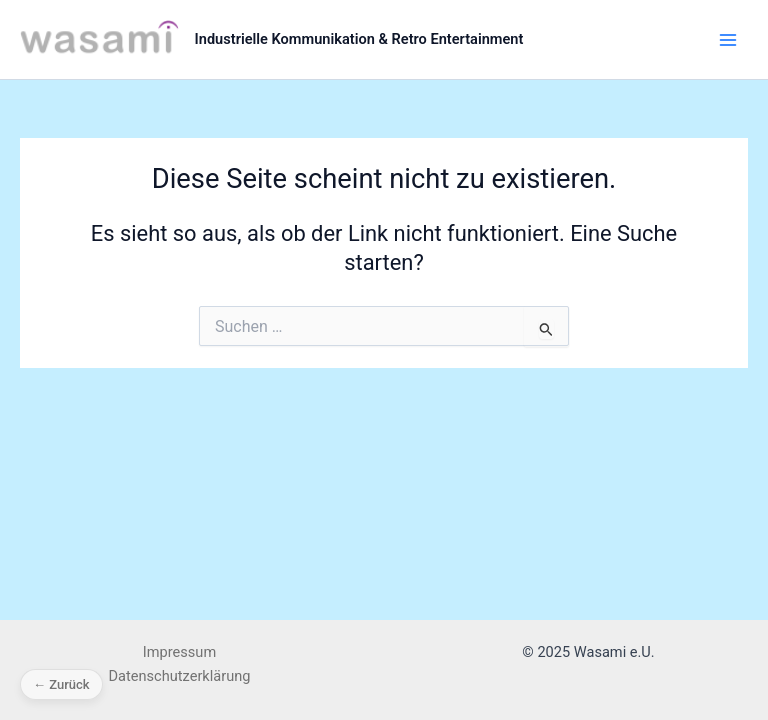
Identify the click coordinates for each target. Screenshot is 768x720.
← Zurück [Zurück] (61, 684)
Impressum (179, 652)
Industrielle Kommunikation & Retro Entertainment (359, 39)
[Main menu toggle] (728, 39)
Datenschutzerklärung (180, 676)
